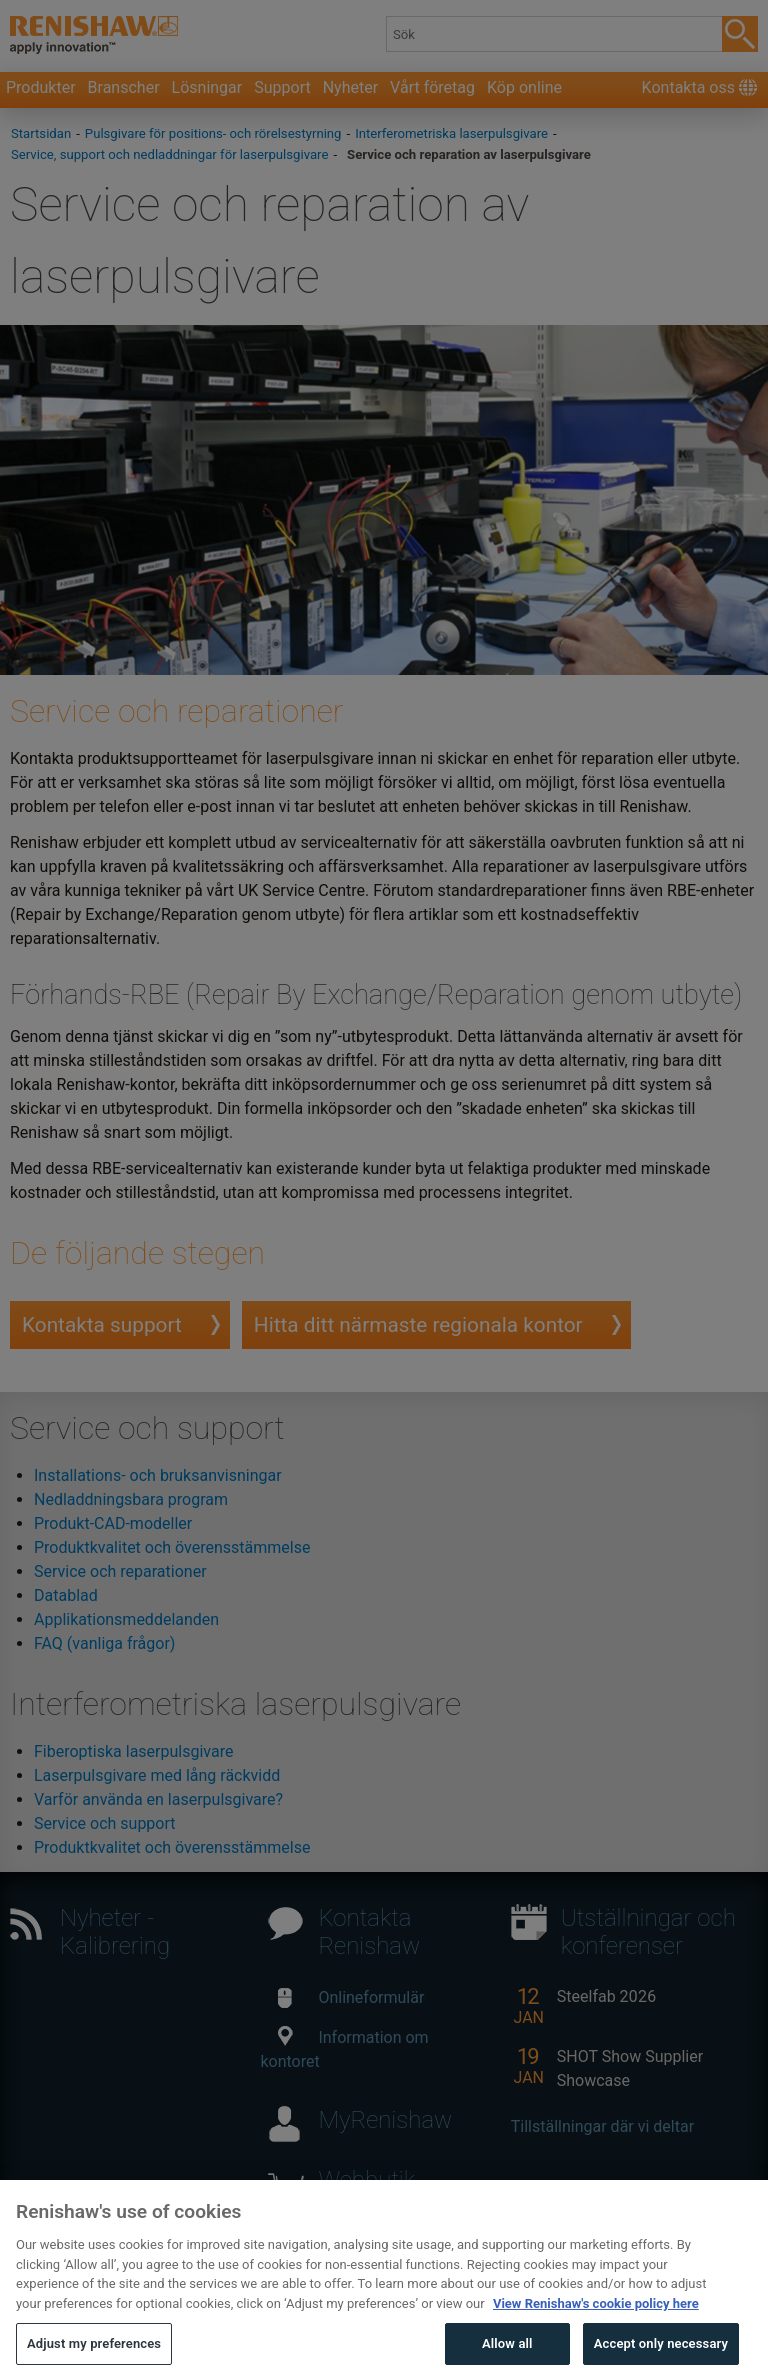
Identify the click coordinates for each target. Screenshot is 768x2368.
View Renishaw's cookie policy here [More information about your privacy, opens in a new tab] (596, 2324)
